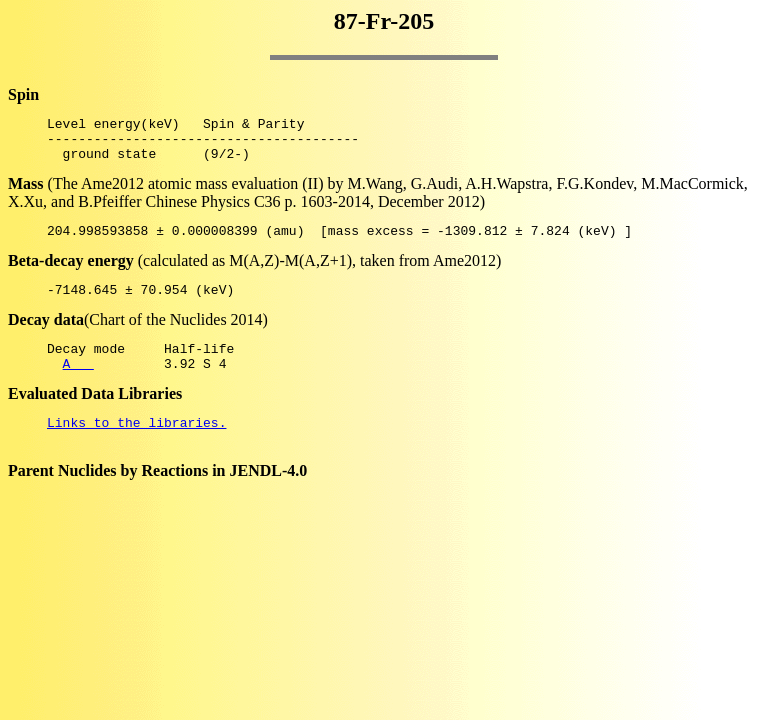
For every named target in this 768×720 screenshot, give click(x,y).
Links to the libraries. (136, 446)
